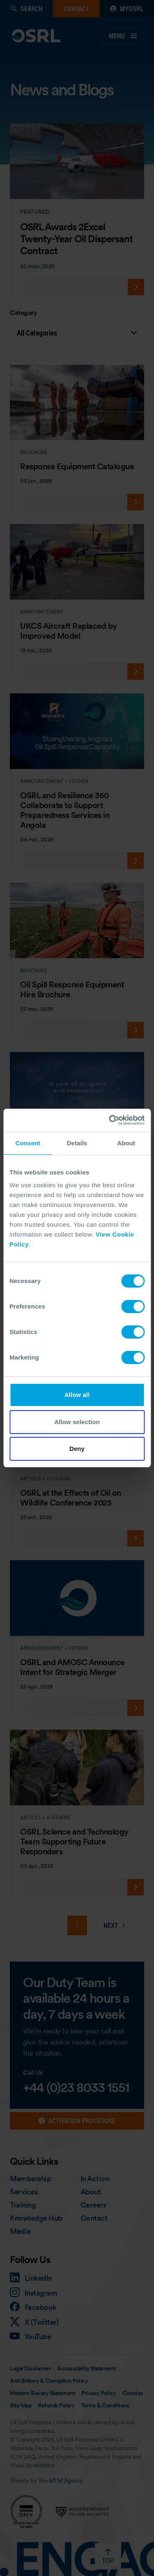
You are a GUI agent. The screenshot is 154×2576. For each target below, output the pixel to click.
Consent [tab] (27, 1143)
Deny (77, 1448)
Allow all (77, 1394)
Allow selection (77, 1421)
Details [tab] (77, 1143)
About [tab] (126, 1143)
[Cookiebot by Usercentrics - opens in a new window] (110, 1120)
